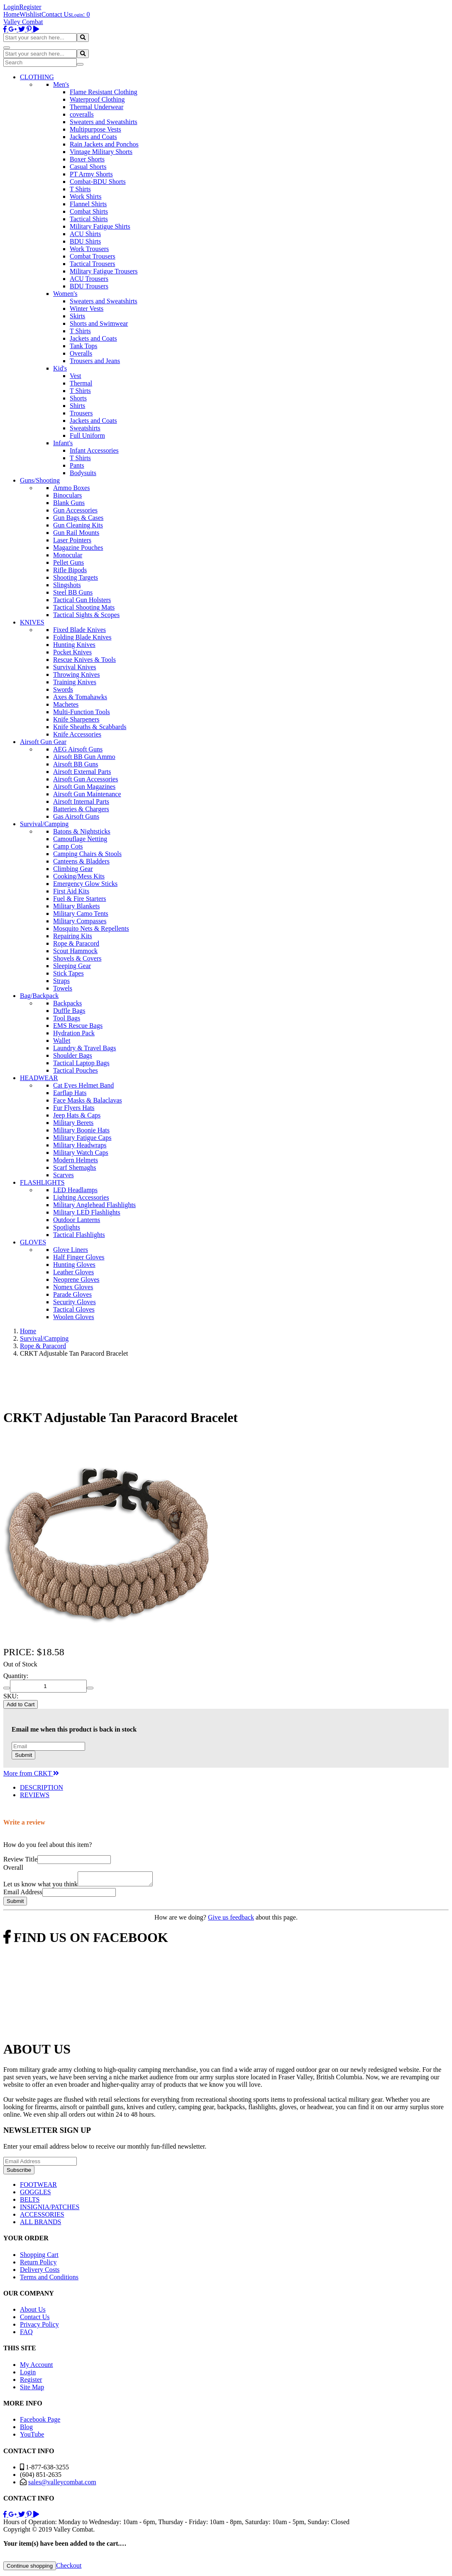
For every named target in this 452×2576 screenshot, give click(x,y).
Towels (62, 988)
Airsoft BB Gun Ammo (84, 756)
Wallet (61, 1040)
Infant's (63, 442)
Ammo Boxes (71, 487)
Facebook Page (40, 2421)
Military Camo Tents (80, 913)
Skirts (77, 316)
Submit (23, 1755)
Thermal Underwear (96, 106)
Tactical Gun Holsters (82, 599)
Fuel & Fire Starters (79, 898)
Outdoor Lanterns (76, 1219)
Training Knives (74, 681)
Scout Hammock (75, 950)
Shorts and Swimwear (99, 323)
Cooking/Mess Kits (79, 876)
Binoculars (67, 495)
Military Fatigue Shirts (100, 226)
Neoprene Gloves (76, 1279)
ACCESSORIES (42, 2216)
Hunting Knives (74, 644)
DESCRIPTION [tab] (41, 1787)
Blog (26, 2429)
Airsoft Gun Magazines (84, 786)
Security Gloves (74, 1301)
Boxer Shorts (87, 159)
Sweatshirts (85, 428)
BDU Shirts (85, 241)
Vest (75, 375)
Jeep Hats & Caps (76, 1115)
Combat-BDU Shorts (98, 181)
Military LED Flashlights (86, 1212)
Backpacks (67, 1003)
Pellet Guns (68, 562)
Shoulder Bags (72, 1055)
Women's (65, 293)
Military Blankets (76, 906)
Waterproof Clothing (97, 99)
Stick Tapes (68, 973)
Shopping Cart (39, 2257)
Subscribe (19, 2172)
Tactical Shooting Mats (84, 607)
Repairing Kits (72, 935)
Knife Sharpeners (76, 719)
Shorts (78, 398)
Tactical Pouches (75, 1070)
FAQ (26, 2334)
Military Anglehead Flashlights (94, 1204)
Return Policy (38, 2264)
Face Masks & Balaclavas (87, 1100)
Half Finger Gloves (79, 1257)
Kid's (60, 368)
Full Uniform (87, 435)
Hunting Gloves (74, 1264)
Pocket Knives (72, 652)
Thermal (81, 383)
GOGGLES (35, 2194)
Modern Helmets (75, 1160)
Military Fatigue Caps (82, 1137)
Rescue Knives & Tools (84, 659)
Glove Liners (70, 1249)
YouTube (32, 2436)
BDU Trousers (89, 286)
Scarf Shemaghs (74, 1167)
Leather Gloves (73, 1272)
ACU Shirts (85, 233)
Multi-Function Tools (81, 711)
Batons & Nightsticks (81, 831)
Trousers (81, 413)
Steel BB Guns (73, 592)
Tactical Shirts (89, 218)
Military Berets (73, 1122)
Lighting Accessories (81, 1197)
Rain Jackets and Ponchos (104, 144)
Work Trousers (89, 248)
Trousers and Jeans (95, 360)
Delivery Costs (40, 2272)
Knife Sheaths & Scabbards (89, 726)
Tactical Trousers (92, 263)
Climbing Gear (73, 868)
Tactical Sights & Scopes (86, 614)
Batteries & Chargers (81, 808)
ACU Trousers (89, 278)
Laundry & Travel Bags (84, 1047)
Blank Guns (69, 502)
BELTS (29, 2201)
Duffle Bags (69, 1010)
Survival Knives (74, 667)
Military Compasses (79, 921)
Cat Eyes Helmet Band (83, 1085)
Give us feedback (231, 1919)
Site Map (32, 2389)
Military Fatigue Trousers (104, 271)
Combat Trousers (92, 256)
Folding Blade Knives (82, 637)
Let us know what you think (40, 1886)
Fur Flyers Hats (74, 1107)
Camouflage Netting (80, 838)
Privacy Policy (39, 2326)
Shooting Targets (75, 577)
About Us (33, 2311)
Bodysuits (83, 472)
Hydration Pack (74, 1033)
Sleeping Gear (72, 965)
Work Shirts (86, 196)
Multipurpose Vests (95, 129)
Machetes (65, 704)
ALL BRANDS (40, 2224)
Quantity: (15, 1675)
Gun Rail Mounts (76, 532)
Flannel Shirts (88, 203)
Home (11, 14)
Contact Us (56, 14)
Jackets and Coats (93, 136)
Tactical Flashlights (79, 1234)
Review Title (20, 1859)
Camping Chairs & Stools (87, 853)
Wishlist (31, 14)
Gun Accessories (75, 510)
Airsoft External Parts (82, 771)
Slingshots (67, 584)
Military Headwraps (79, 1145)
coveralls (82, 114)
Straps (61, 980)
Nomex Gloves (73, 1286)
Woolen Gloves (73, 1316)
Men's (61, 84)
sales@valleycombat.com (62, 2484)
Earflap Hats (69, 1092)
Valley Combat (23, 21)
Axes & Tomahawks (80, 696)
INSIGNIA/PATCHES (49, 2209)
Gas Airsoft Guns (76, 816)
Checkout (68, 2567)
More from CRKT (31, 1773)
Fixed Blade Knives (79, 629)
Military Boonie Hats (81, 1130)
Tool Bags (66, 1018)
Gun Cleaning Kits (78, 525)
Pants (77, 465)
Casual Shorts (88, 166)
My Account (36, 2367)
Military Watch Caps (80, 1152)
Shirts (77, 405)
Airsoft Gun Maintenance (87, 794)
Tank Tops (83, 345)
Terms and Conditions (49, 2279)
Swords (63, 689)
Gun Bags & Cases (78, 517)
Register (30, 6)
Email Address (22, 1894)
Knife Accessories (77, 734)
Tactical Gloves (74, 1309)
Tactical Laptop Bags (81, 1062)
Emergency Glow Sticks (85, 883)
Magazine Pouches (78, 547)
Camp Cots (68, 846)
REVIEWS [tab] (34, 1794)
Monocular (67, 555)
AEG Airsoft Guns (78, 749)
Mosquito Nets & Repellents (91, 928)
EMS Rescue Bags (78, 1025)
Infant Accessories (94, 450)
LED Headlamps (75, 1189)
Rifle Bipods (70, 569)
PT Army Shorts (91, 174)
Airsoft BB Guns (75, 764)
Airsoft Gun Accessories (85, 779)
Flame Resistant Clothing (103, 91)
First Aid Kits (71, 891)
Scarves (63, 1174)
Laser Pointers (72, 540)
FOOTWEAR (38, 2187)
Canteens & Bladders (81, 861)
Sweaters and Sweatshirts (103, 121)
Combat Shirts (89, 211)
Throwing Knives (76, 674)
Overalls (81, 353)
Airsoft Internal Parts (81, 801)
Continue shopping (30, 2568)
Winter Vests (86, 308)
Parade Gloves (72, 1294)
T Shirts (80, 189)
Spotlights (66, 1227)
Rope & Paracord (76, 943)
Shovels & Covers (77, 958)
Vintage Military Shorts (101, 151)
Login (11, 6)
